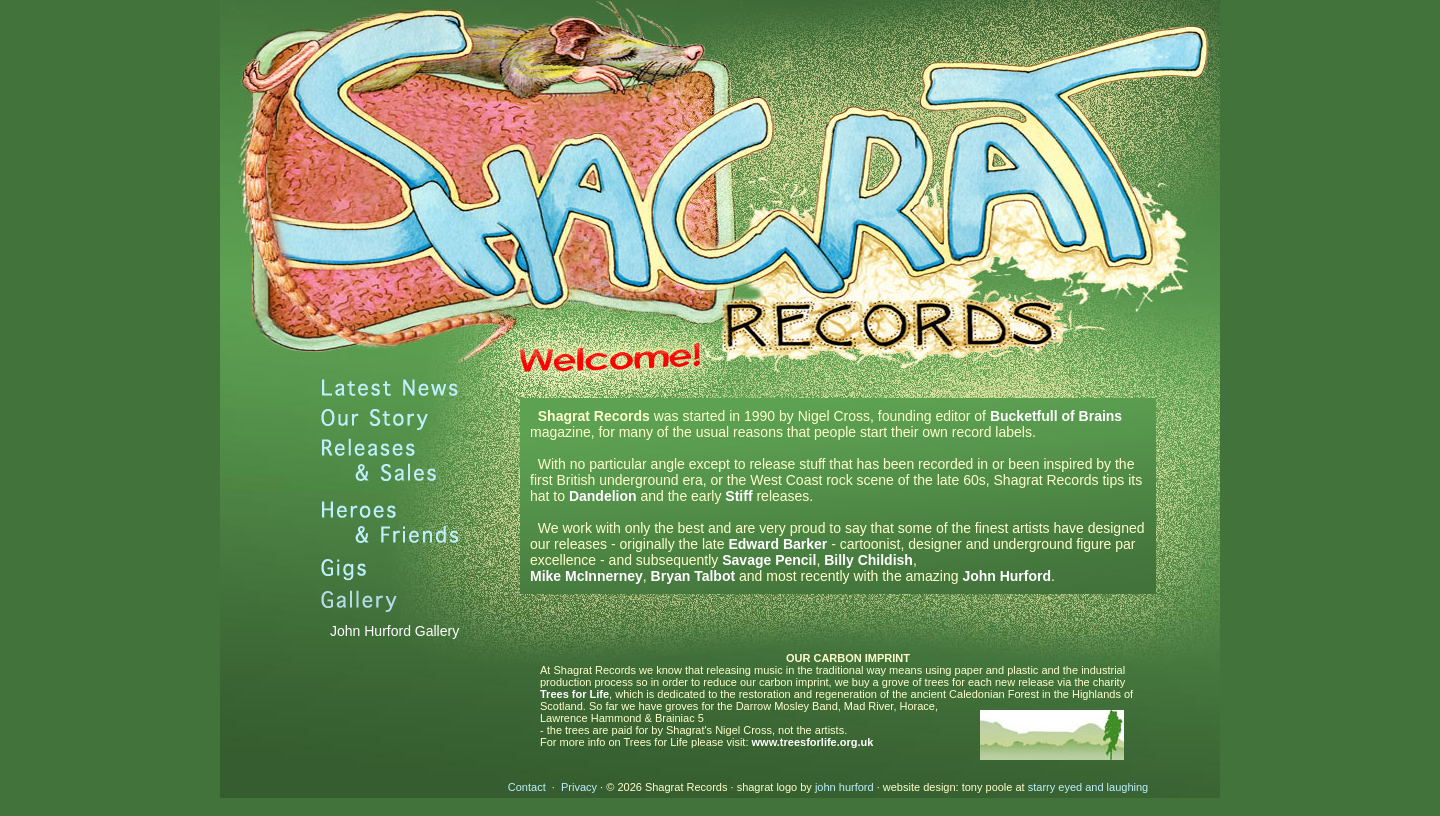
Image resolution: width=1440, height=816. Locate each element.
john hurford (844, 787)
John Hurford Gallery (394, 631)
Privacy (579, 787)
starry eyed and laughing (1088, 787)
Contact (527, 787)
